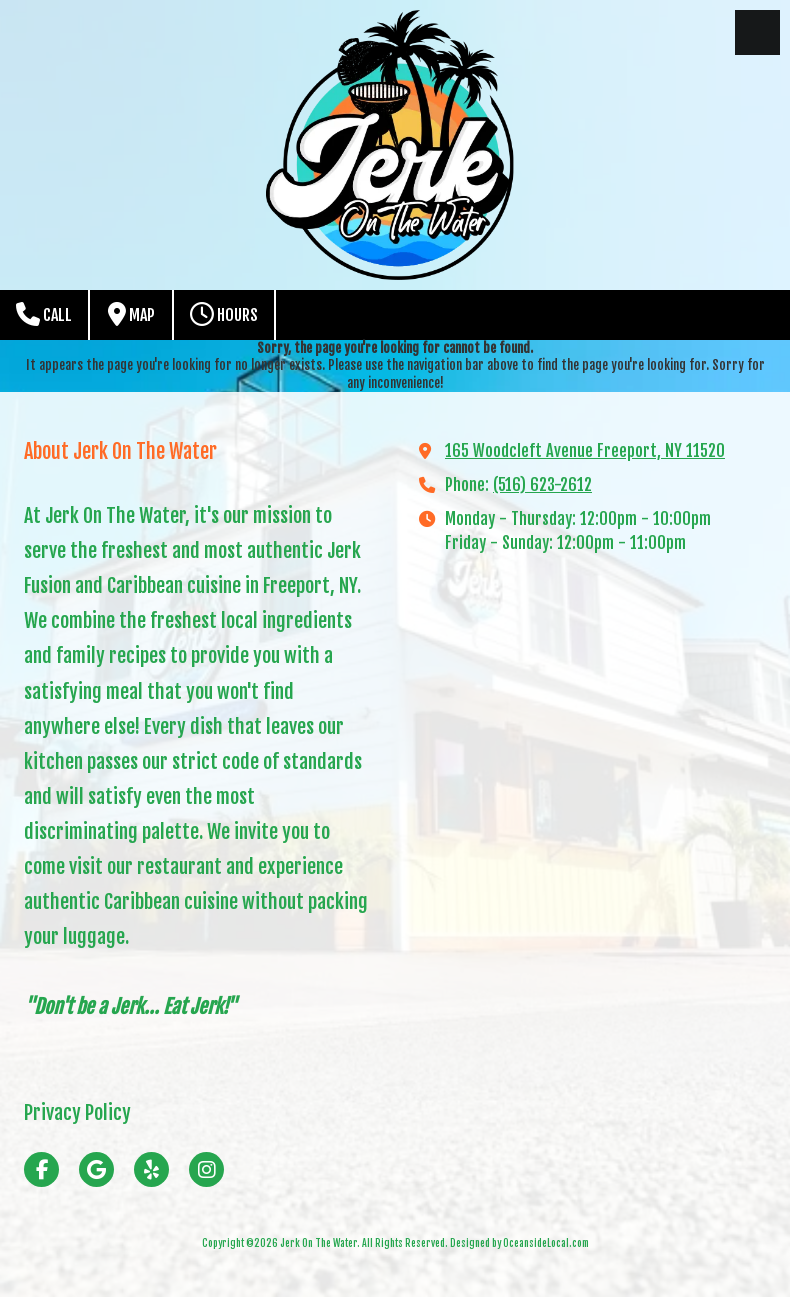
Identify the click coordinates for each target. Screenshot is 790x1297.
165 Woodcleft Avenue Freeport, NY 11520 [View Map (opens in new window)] (585, 451)
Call (44, 314)
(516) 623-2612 (542, 485)
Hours (224, 314)
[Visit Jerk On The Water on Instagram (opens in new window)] (206, 1169)
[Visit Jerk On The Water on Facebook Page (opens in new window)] (41, 1169)
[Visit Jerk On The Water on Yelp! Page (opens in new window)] (151, 1169)
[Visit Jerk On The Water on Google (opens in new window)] (96, 1169)
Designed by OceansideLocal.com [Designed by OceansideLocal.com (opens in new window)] (519, 1243)
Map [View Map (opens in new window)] (131, 314)
